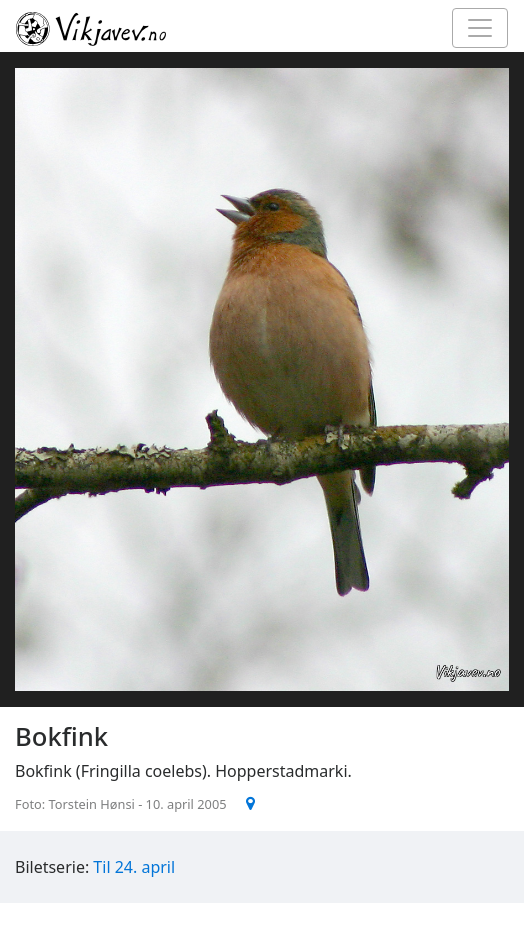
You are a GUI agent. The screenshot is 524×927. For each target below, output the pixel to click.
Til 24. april (134, 867)
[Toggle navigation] (480, 28)
